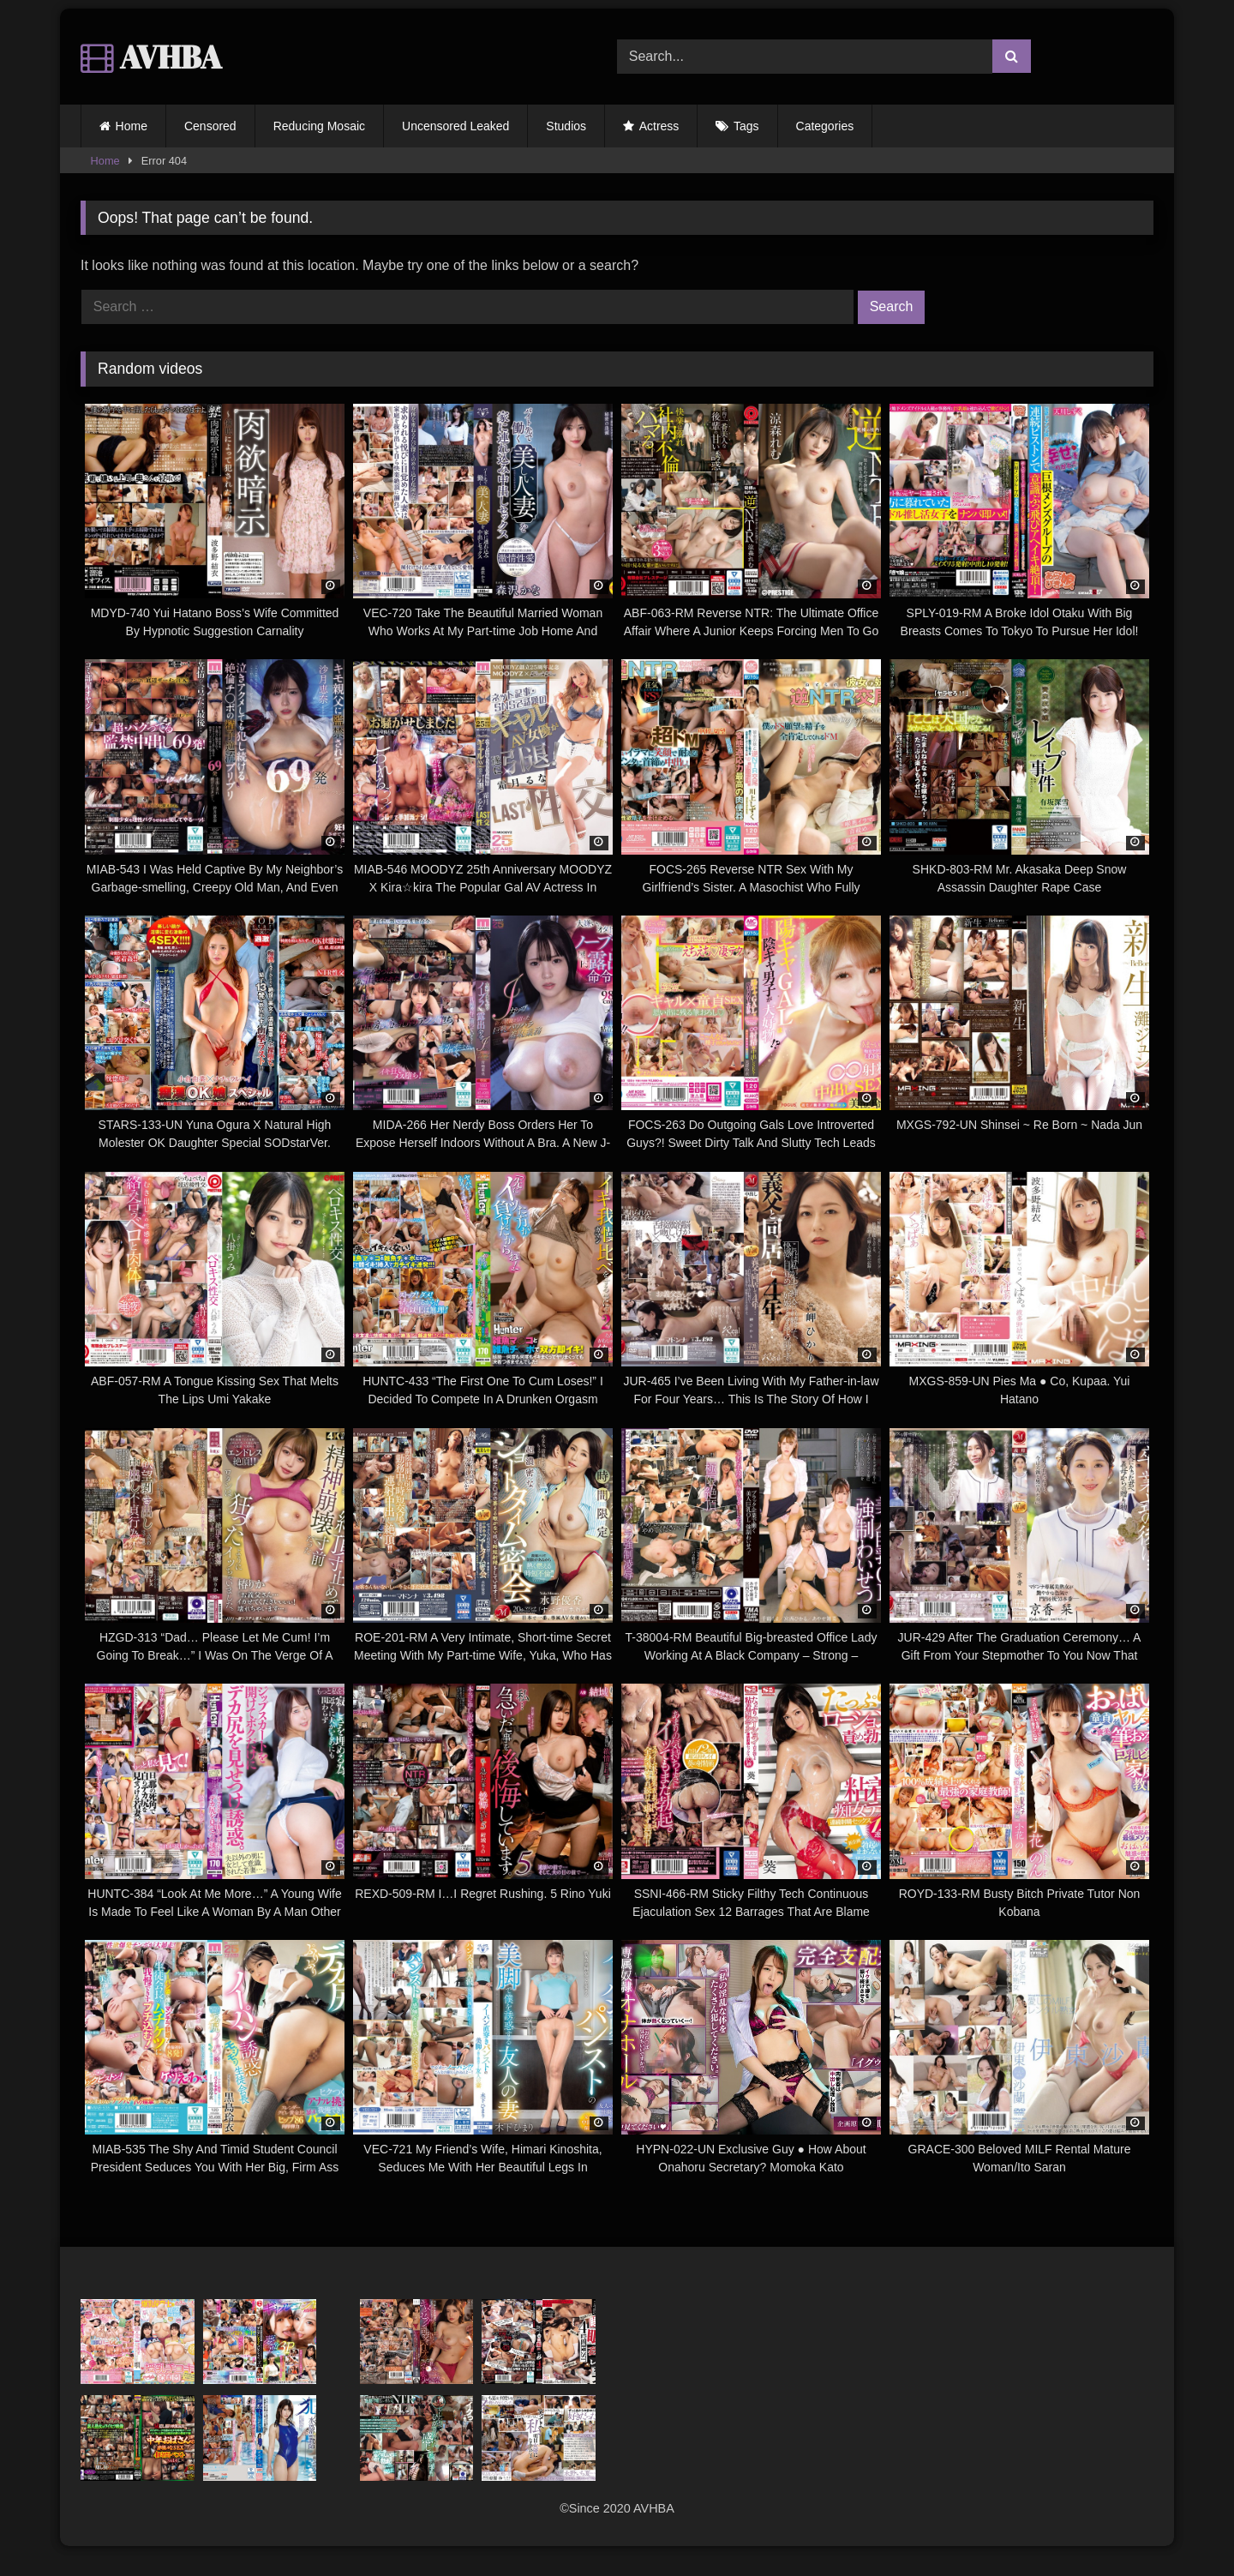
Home (131, 126)
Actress (659, 126)
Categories (825, 126)
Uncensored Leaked (455, 126)
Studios (566, 126)
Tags (746, 126)
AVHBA (151, 56)
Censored (210, 126)
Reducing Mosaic (319, 126)
